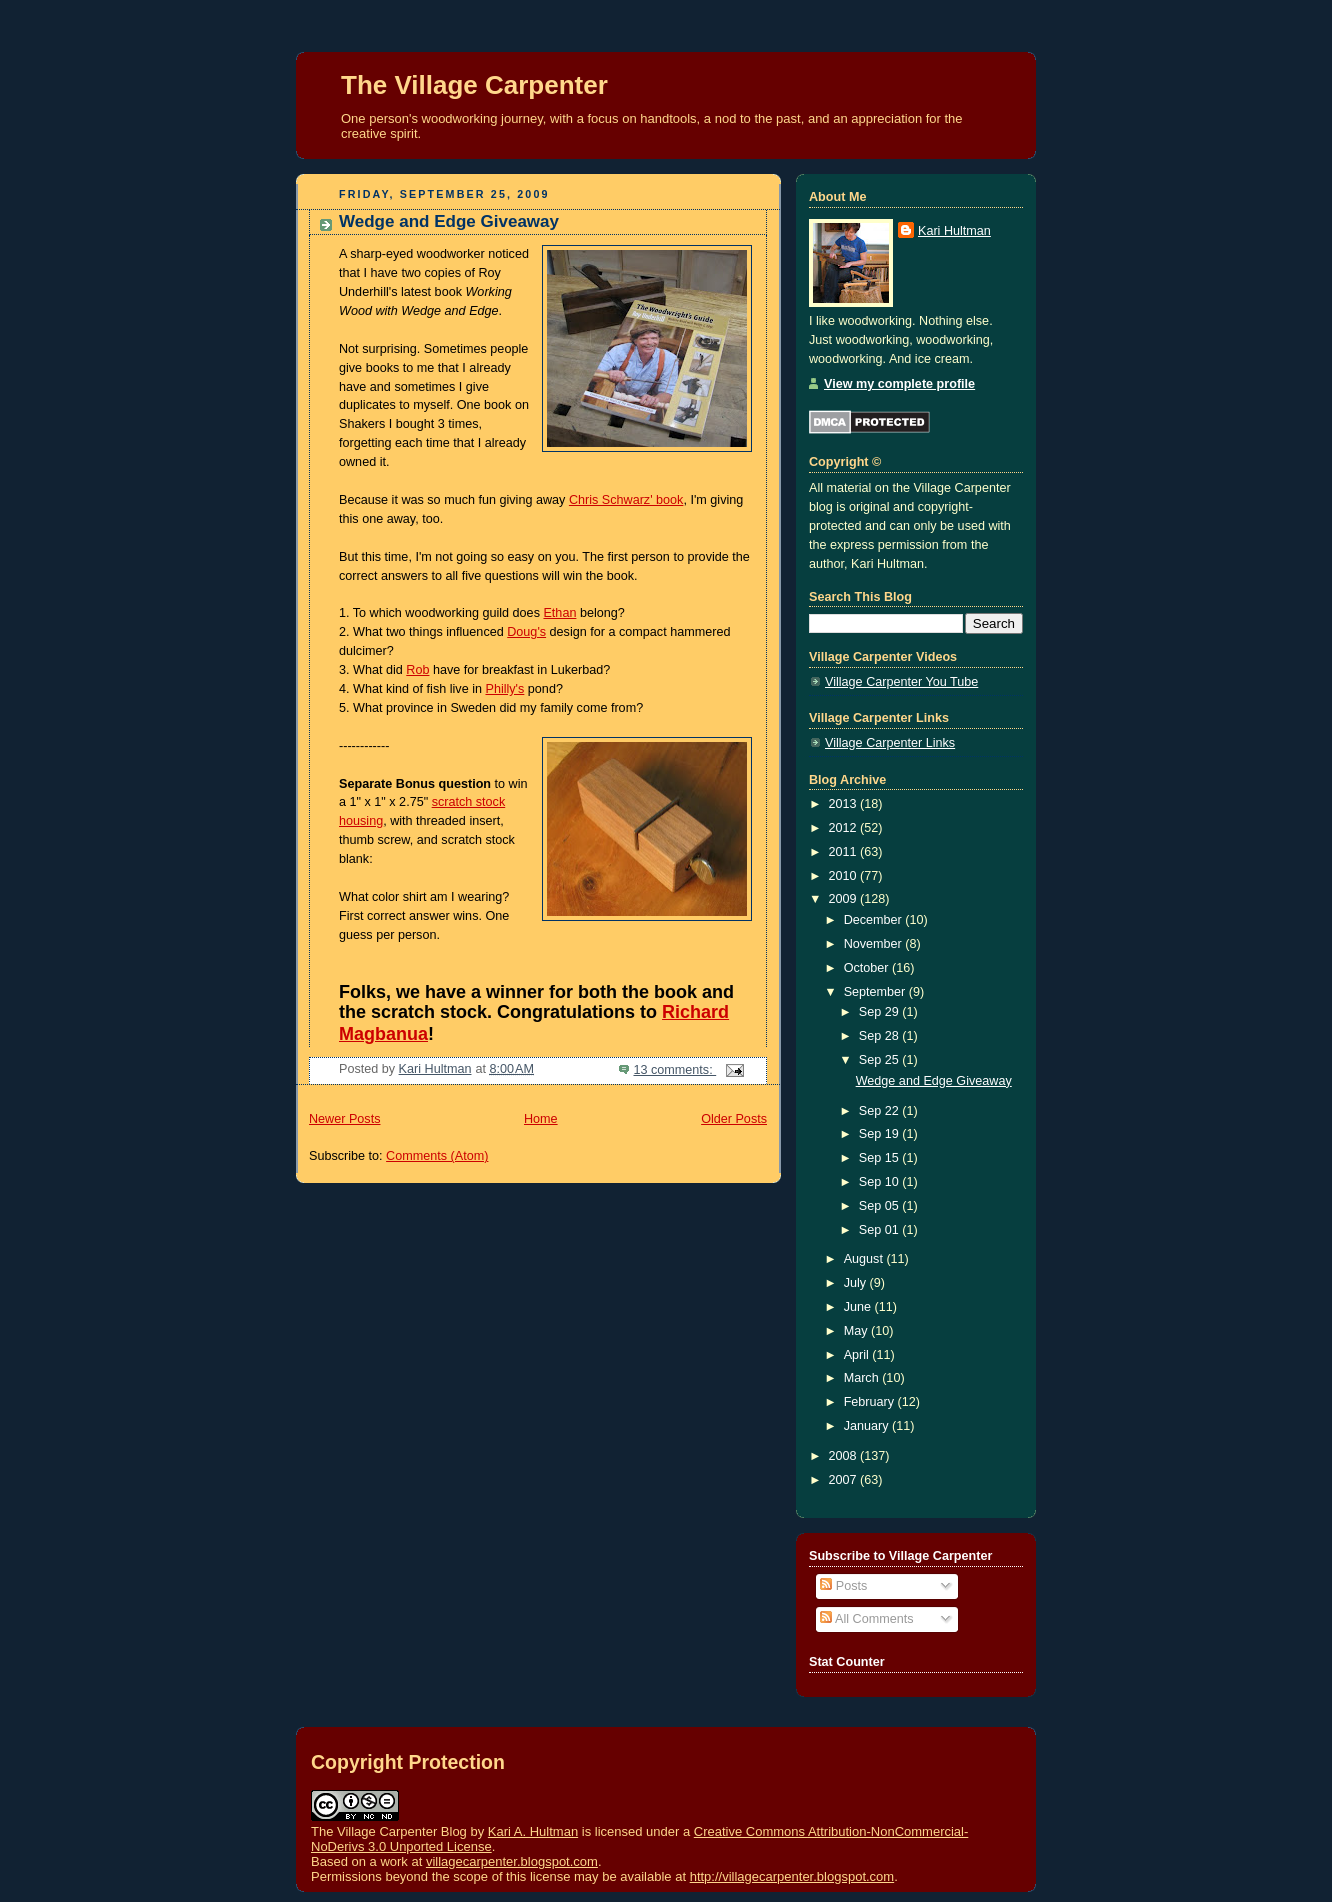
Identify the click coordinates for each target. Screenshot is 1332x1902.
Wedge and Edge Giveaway (449, 221)
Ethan (559, 613)
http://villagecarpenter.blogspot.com (792, 1876)
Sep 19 (880, 1134)
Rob (417, 670)
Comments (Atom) (437, 1156)
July (857, 1283)
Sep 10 (880, 1182)
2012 (845, 828)
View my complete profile (899, 384)
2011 (845, 852)
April (858, 1355)
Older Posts (734, 1119)
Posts (843, 1586)
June (859, 1307)
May (857, 1331)
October (868, 968)
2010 (845, 876)
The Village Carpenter (474, 85)
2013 (845, 804)
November (875, 944)
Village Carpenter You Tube (901, 682)
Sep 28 (880, 1036)
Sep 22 (880, 1111)
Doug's (526, 632)
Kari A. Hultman (533, 1831)
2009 (845, 899)
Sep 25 (880, 1060)
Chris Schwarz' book (626, 500)
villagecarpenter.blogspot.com (512, 1861)
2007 (845, 1480)
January (868, 1426)
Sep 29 (880, 1012)
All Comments (866, 1619)
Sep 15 (880, 1158)
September (876, 992)
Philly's (504, 689)
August (865, 1259)
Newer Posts (344, 1119)
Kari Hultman (954, 231)
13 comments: (674, 1070)
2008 (845, 1456)
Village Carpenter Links (890, 743)
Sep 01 (880, 1230)
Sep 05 (880, 1206)
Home (541, 1119)
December (875, 920)
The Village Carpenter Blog (389, 1831)
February (871, 1402)
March (863, 1378)
